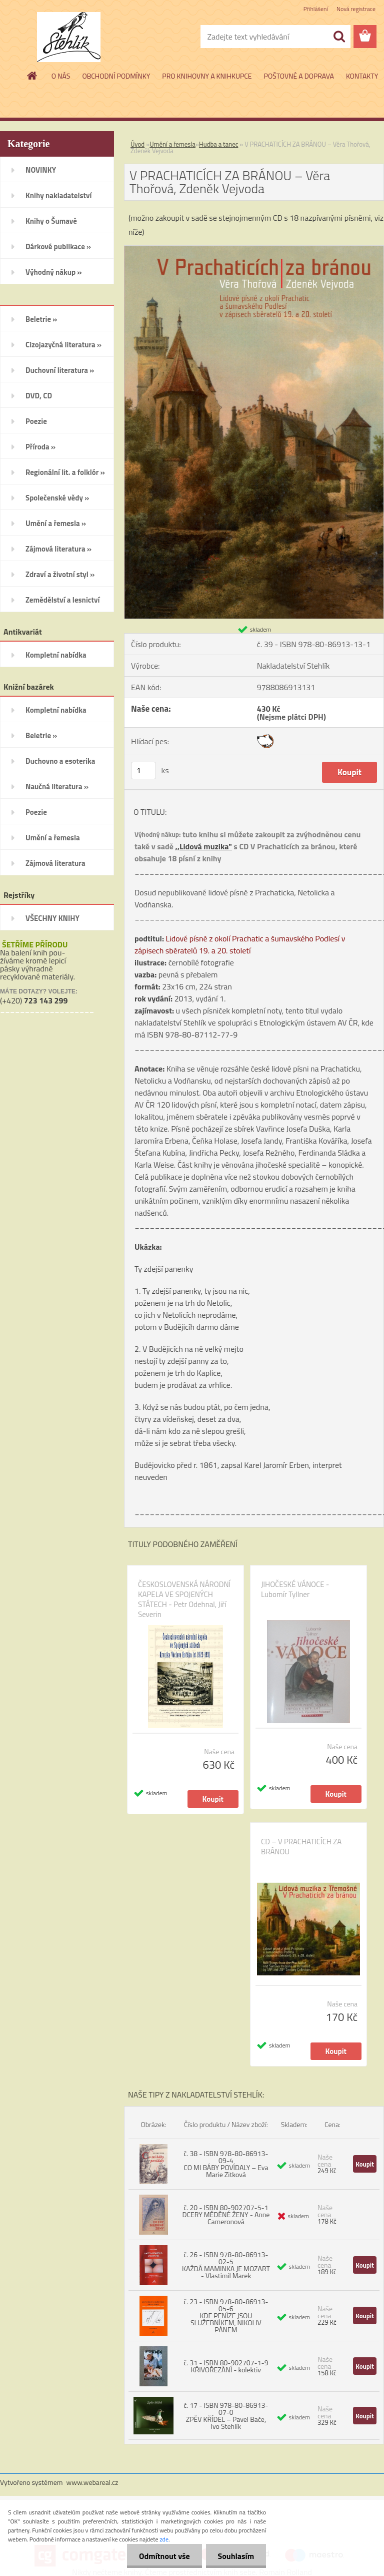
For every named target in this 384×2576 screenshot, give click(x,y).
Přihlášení (316, 9)
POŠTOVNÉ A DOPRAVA (299, 76)
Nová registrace (356, 9)
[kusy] (143, 770)
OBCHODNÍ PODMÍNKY (116, 76)
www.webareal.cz (92, 2482)
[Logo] (69, 37)
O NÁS (61, 76)
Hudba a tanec (218, 144)
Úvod (137, 144)
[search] (339, 36)
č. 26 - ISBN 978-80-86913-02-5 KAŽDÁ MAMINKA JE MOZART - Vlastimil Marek (226, 2265)
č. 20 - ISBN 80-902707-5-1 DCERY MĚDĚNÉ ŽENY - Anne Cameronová (226, 2214)
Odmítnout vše (163, 2556)
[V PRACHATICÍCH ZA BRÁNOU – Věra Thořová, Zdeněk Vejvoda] (254, 250)
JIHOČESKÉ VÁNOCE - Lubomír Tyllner (295, 1590)
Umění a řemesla (173, 144)
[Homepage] (32, 75)
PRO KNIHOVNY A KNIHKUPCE (207, 76)
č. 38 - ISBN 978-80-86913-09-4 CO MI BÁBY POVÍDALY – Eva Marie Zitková (226, 2164)
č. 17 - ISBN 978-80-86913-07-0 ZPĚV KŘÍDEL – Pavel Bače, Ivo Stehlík (226, 2415)
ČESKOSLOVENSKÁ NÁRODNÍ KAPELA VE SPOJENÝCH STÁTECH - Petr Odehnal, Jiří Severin (184, 1600)
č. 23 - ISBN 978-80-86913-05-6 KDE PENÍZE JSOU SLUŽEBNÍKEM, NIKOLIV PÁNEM (226, 2315)
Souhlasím (235, 2556)
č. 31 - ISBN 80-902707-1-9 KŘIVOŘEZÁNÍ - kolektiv (226, 2366)
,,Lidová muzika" (203, 846)
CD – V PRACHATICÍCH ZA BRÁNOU (301, 1847)
